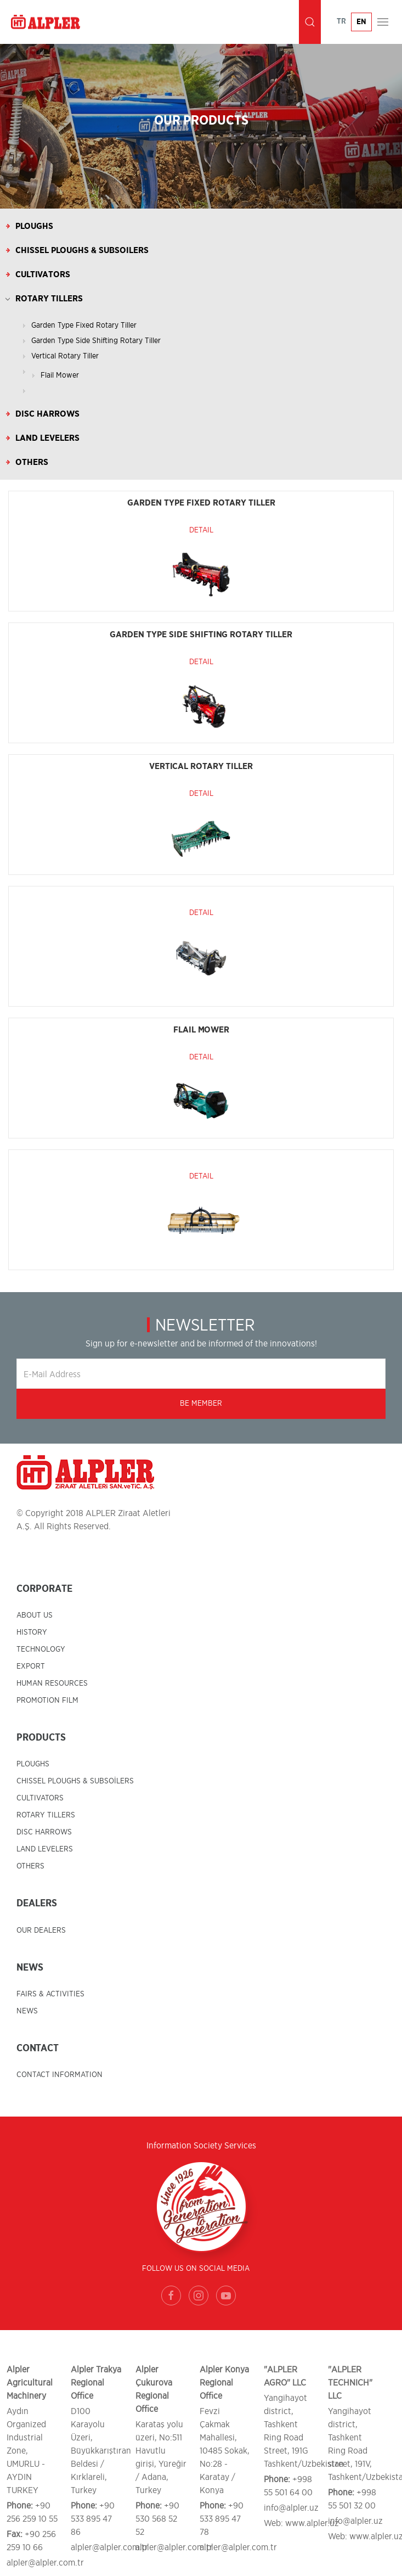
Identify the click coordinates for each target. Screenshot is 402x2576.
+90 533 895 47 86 (93, 2518)
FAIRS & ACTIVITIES (50, 1994)
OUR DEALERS (41, 1930)
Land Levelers (47, 438)
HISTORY (31, 1632)
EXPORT (30, 1666)
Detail (201, 530)
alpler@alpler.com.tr (45, 2562)
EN (361, 22)
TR (341, 21)
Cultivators (42, 274)
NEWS (27, 2011)
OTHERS (30, 1866)
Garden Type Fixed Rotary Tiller (84, 325)
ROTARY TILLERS (45, 1815)
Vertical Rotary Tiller (65, 356)
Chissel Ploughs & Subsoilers (82, 250)
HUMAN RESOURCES (52, 1683)
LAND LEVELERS (44, 1849)
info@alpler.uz (291, 2508)
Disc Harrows (47, 413)
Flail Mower (60, 375)
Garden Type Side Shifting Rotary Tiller (96, 341)
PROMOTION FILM (47, 1700)
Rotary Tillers (49, 298)
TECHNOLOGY (40, 1649)
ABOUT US (34, 1615)
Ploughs (34, 226)
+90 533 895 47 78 (222, 2518)
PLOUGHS (32, 1764)
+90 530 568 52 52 (157, 2518)
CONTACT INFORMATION (59, 2075)
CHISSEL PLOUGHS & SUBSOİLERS (75, 1781)
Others (31, 462)
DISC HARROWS (44, 1832)
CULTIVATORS (40, 1798)
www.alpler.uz (312, 2523)
